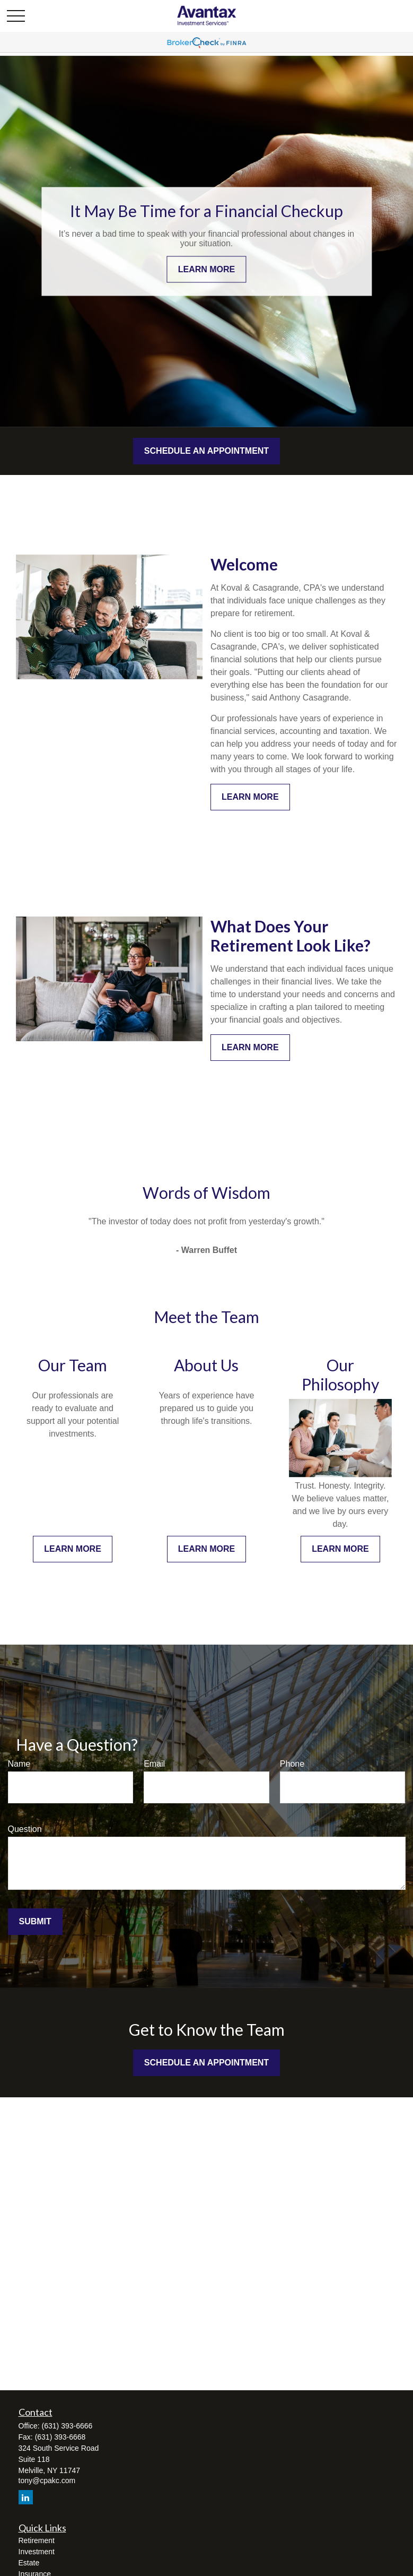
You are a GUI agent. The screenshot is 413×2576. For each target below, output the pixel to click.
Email (154, 1763)
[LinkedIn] (26, 2497)
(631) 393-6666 (67, 2426)
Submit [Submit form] (35, 1921)
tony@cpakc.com (47, 2480)
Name (19, 1763)
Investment (37, 2551)
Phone (292, 1763)
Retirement (37, 2540)
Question (25, 1829)
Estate (29, 2562)
